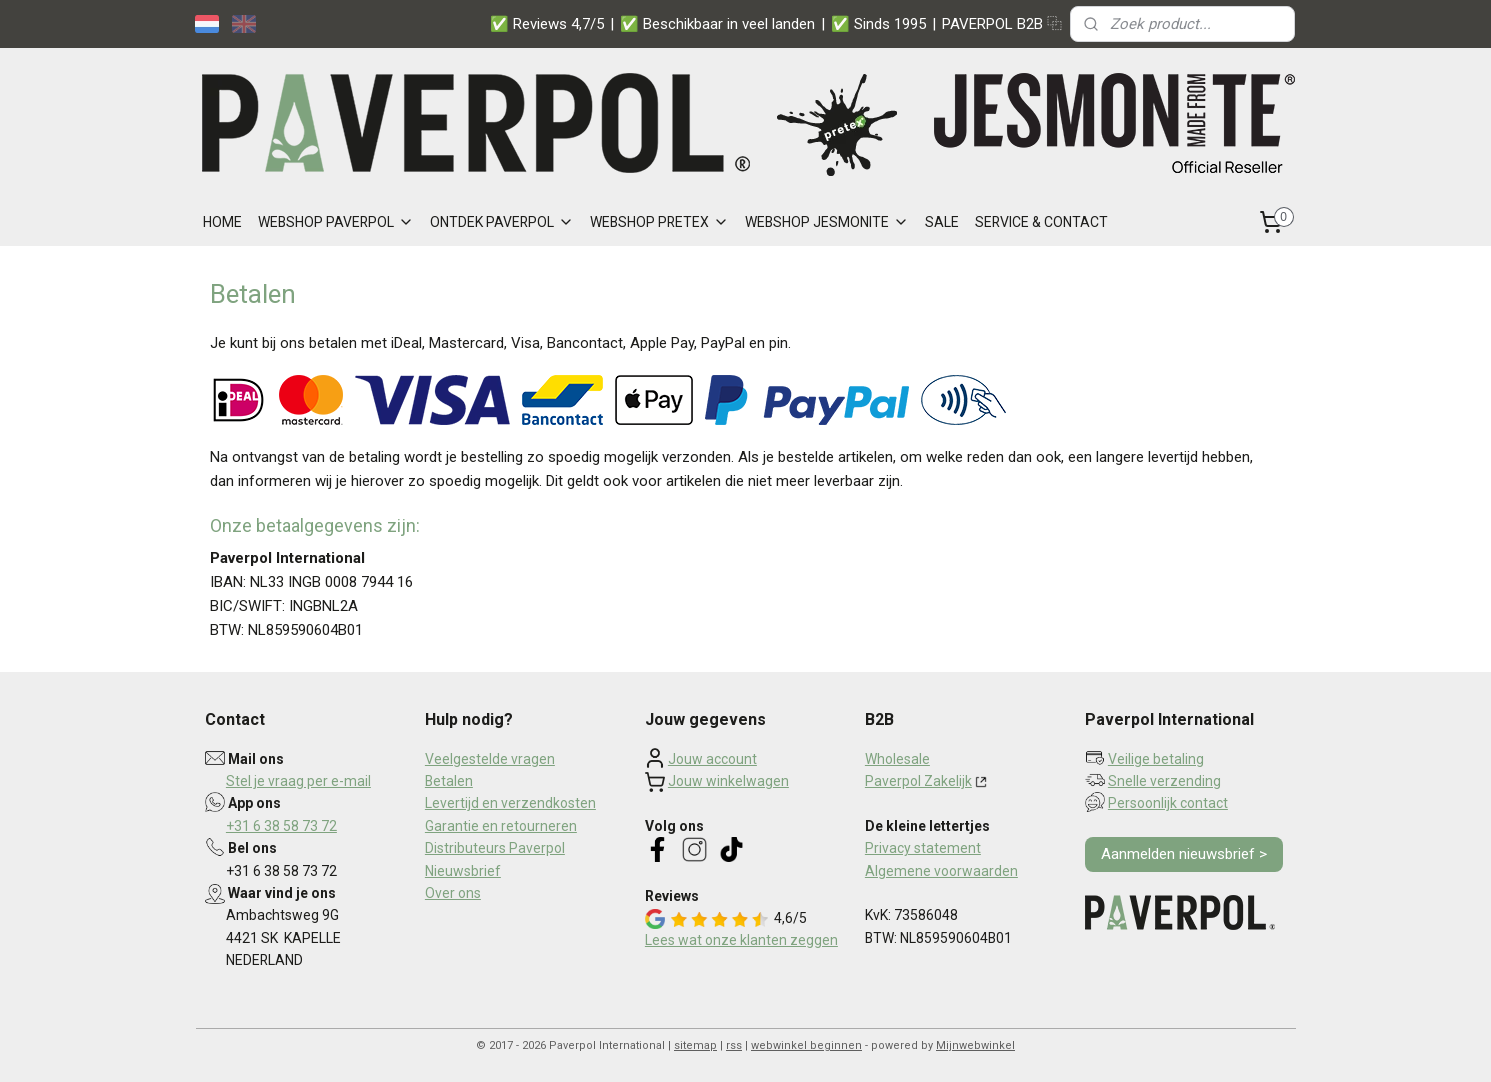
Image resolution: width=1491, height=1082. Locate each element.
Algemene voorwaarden (941, 871)
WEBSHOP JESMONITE (827, 222)
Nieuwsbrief (463, 871)
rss (734, 1045)
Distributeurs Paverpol (495, 848)
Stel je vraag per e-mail (298, 781)
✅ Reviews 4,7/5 (547, 24)
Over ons (453, 893)
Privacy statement (923, 848)
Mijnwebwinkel (975, 1045)
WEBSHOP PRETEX (659, 222)
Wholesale (897, 759)
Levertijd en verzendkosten (510, 803)
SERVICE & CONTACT (1041, 222)
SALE (942, 222)
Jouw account (712, 759)
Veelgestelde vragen (490, 759)
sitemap (695, 1045)
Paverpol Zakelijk (918, 781)
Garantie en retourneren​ (501, 826)
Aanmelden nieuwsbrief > (1184, 854)
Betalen (449, 781)
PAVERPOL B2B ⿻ (1002, 24)
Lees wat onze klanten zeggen (741, 940)
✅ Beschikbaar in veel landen (717, 24)
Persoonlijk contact (1168, 803)
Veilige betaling (1156, 759)
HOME (222, 222)
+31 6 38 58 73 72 (281, 826)
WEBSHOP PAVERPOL (336, 222)
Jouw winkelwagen (728, 781)
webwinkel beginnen (806, 1045)
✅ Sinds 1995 (878, 24)
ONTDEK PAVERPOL (502, 222)
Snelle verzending (1164, 781)
